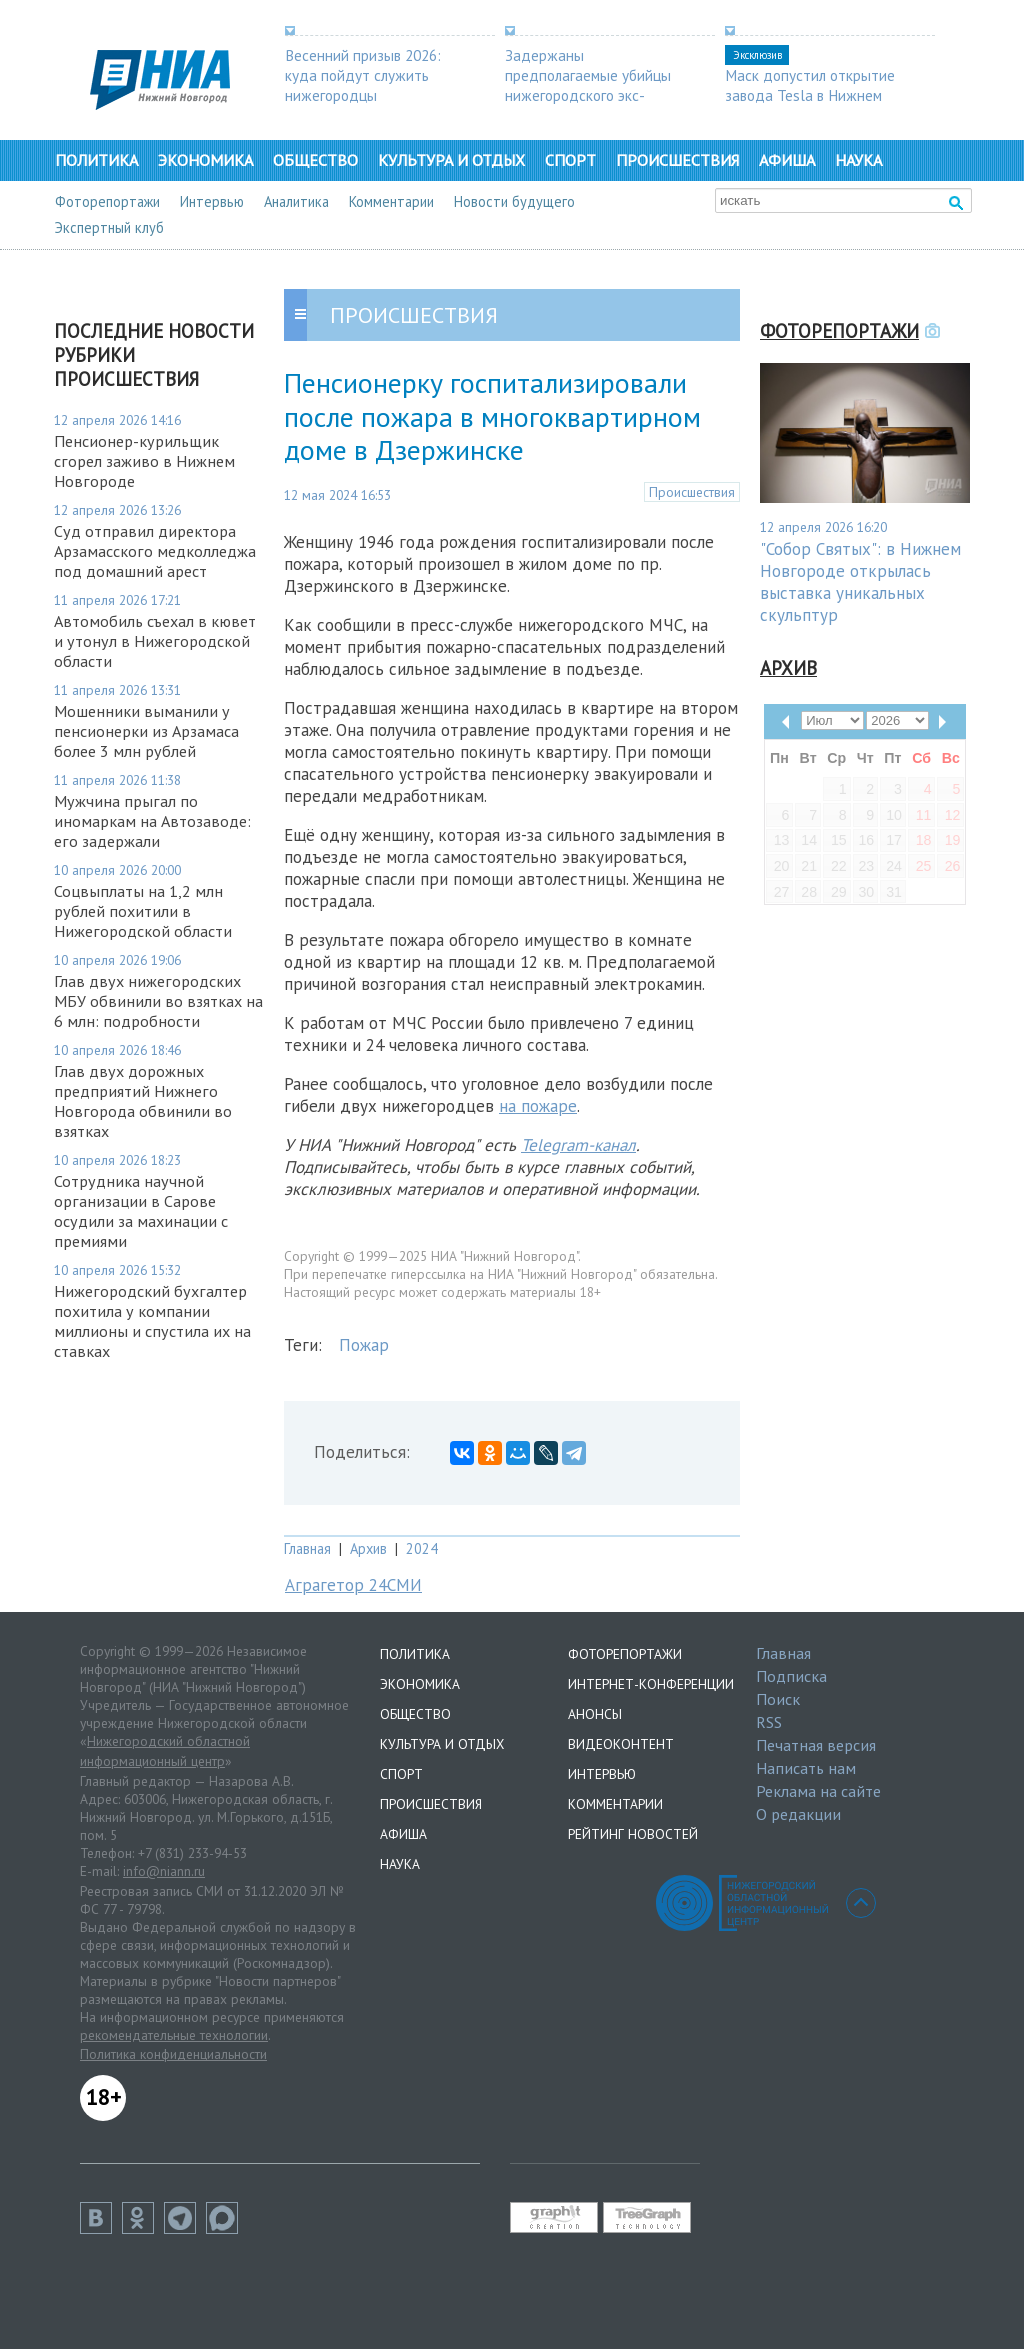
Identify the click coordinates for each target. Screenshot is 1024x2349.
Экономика (205, 160)
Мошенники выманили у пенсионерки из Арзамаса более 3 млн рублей (146, 731)
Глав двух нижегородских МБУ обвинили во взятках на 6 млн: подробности (158, 1001)
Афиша (787, 160)
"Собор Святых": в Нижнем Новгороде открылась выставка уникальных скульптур (860, 582)
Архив (368, 1548)
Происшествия (677, 160)
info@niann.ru (164, 1871)
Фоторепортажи (107, 201)
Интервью (212, 201)
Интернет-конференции (651, 1684)
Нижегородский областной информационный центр (165, 1751)
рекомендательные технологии (174, 2035)
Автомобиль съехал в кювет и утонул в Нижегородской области (155, 641)
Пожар (364, 1345)
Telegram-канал (578, 1145)
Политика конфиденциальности (173, 2054)
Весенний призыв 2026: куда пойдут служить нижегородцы (363, 75)
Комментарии (391, 201)
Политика (96, 160)
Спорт (570, 160)
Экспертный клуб (109, 227)
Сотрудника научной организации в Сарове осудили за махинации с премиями (141, 1211)
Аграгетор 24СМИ (353, 1585)
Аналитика (296, 201)
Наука (858, 160)
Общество (315, 160)
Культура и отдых (451, 160)
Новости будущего (514, 201)
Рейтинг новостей (633, 1834)
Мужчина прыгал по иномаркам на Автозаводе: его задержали (152, 821)
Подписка (791, 1676)
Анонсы (595, 1714)
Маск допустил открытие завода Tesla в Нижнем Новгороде (810, 95)
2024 (422, 1548)
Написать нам (806, 1768)
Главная (307, 1548)
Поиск (778, 1699)
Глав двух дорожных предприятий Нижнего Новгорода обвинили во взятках (143, 1101)
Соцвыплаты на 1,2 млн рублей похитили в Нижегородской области (143, 911)
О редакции (798, 1814)
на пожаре (538, 1106)
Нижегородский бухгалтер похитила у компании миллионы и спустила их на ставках (152, 1321)
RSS (769, 1722)
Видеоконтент (621, 1744)
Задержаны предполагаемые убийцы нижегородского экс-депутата (588, 85)
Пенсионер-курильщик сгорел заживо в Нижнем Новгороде (144, 461)
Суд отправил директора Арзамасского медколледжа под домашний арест (155, 551)
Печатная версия (816, 1745)
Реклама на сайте (818, 1791)
